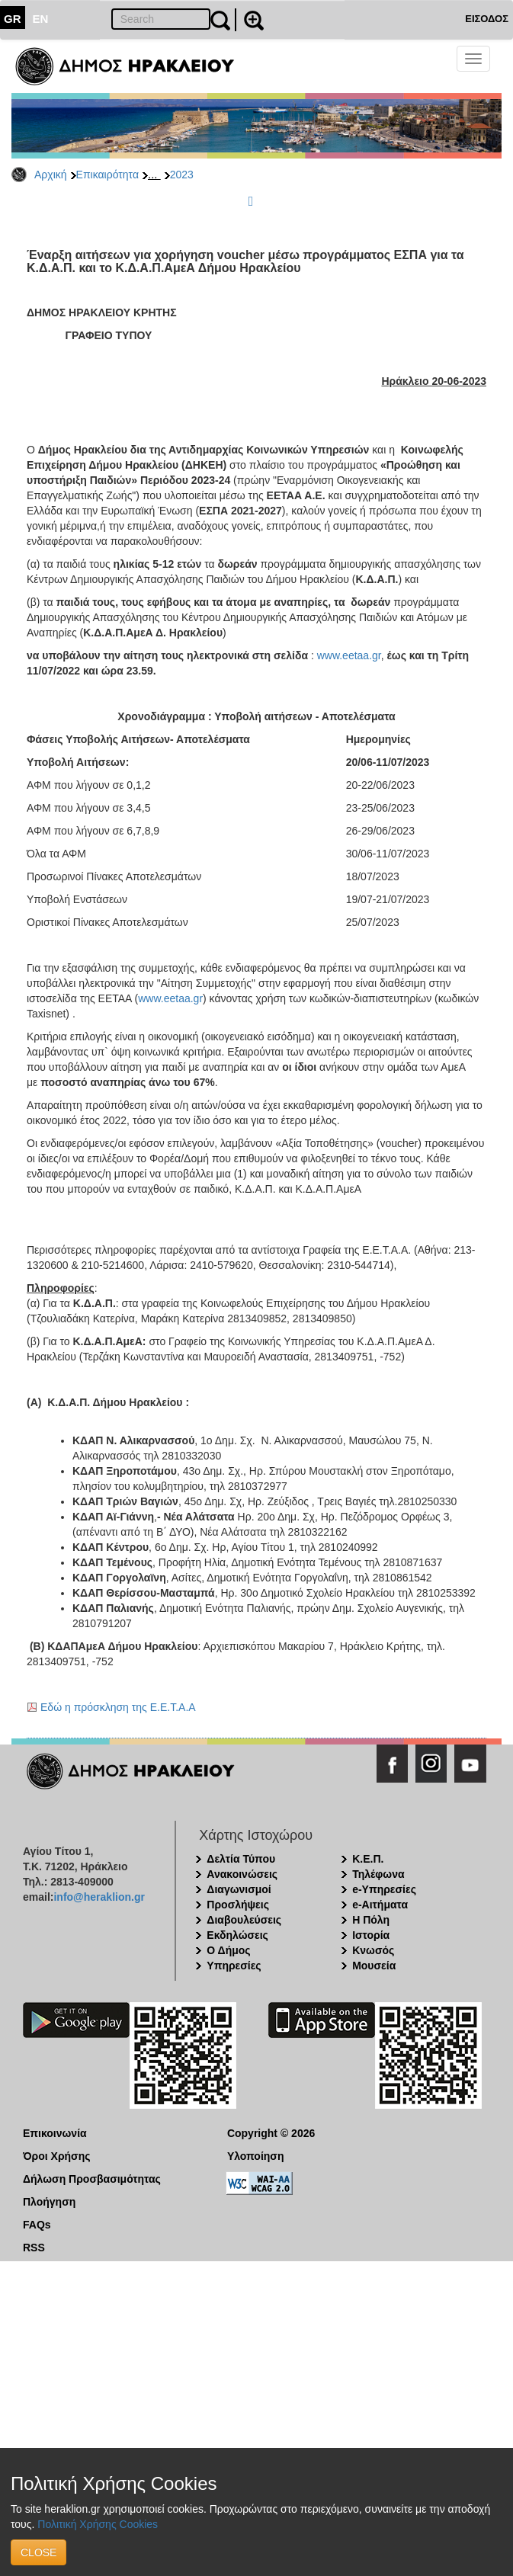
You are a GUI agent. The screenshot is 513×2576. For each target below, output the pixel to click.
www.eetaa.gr (349, 655)
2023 (182, 174)
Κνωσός (373, 1950)
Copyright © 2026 (271, 2133)
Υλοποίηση (255, 2156)
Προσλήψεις (238, 1904)
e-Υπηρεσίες (384, 1889)
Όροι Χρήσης (57, 2156)
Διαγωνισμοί (239, 1889)
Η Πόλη (371, 1920)
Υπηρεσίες (234, 1965)
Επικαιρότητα (107, 174)
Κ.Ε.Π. (367, 1859)
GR (12, 18)
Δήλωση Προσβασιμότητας (92, 2179)
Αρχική (50, 174)
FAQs (37, 2225)
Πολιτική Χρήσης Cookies (97, 2524)
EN (41, 18)
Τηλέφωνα (378, 1874)
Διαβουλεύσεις (244, 1920)
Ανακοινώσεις (242, 1874)
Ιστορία (371, 1935)
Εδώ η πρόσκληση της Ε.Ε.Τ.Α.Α (118, 1707)
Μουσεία (374, 1965)
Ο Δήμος (228, 1950)
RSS (34, 2247)
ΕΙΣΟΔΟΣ (486, 18)
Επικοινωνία (55, 2133)
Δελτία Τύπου (241, 1859)
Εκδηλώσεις (237, 1935)
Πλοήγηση (49, 2202)
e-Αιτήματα (380, 1904)
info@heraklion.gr (98, 1897)
